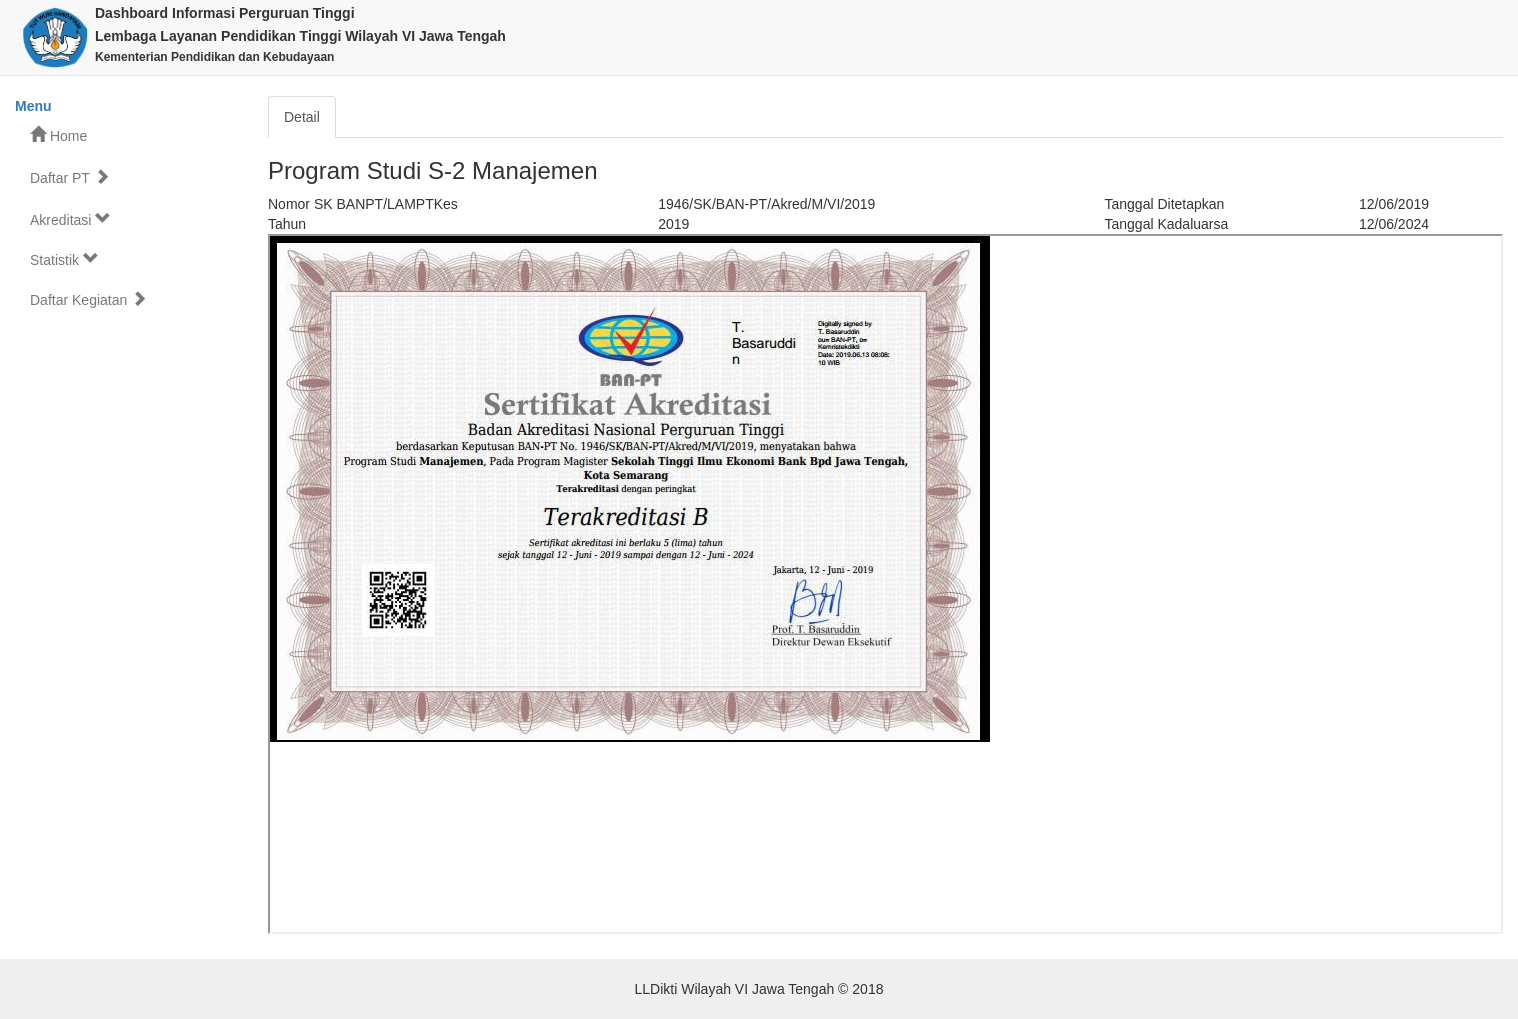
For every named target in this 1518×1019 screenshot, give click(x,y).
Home (58, 135)
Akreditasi (70, 219)
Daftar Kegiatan (88, 299)
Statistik (64, 259)
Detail (302, 117)
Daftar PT (70, 177)
